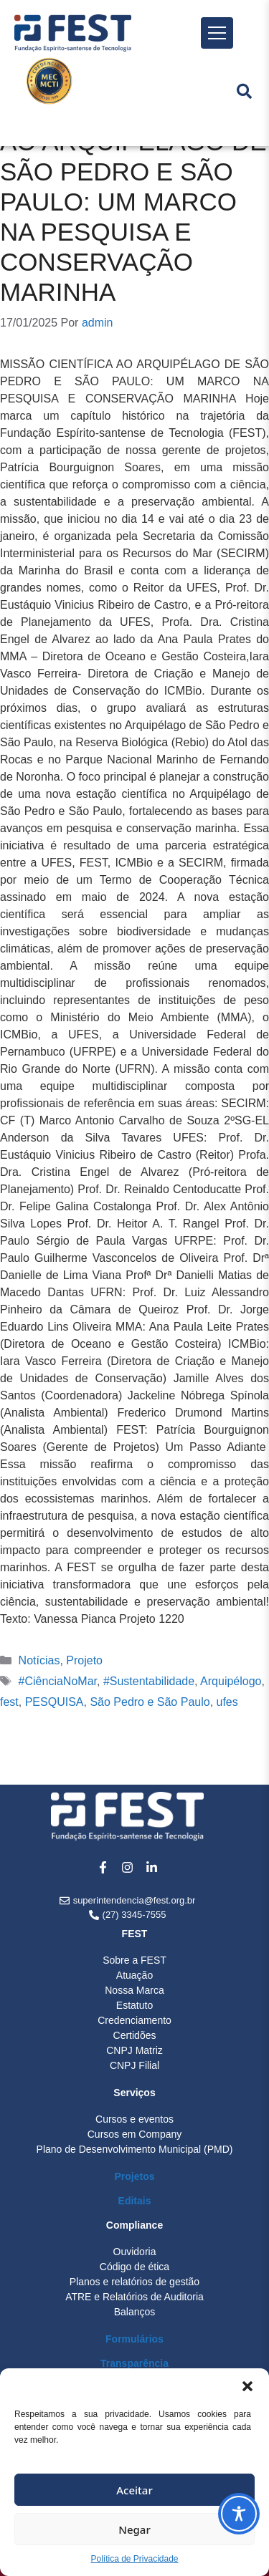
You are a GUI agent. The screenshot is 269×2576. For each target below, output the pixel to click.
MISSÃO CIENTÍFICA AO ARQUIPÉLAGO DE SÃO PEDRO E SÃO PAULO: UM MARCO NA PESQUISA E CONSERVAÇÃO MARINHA (133, 201)
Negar (134, 2529)
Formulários (134, 2339)
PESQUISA (54, 1702)
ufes (227, 1702)
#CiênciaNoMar (58, 1681)
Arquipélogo (230, 1681)
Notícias (39, 1660)
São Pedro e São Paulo (149, 1702)
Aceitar (134, 2490)
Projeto (84, 1660)
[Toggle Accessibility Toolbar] (239, 2513)
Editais (134, 2200)
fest (9, 1702)
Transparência (134, 2363)
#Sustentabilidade (148, 1681)
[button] (247, 2386)
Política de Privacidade (134, 2559)
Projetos (134, 2176)
